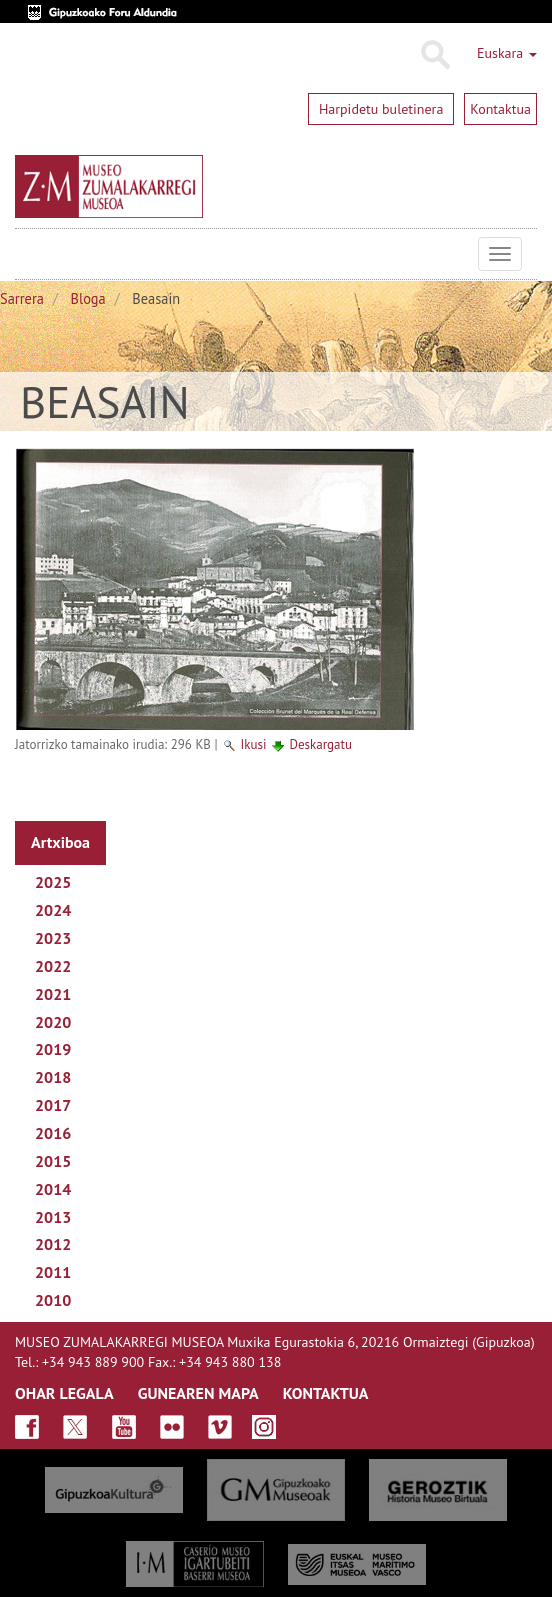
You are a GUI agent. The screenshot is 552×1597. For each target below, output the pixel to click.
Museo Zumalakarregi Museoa (30, 254)
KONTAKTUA (326, 1393)
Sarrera (22, 298)
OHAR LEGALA (64, 1393)
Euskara (507, 53)
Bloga (88, 298)
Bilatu (434, 55)
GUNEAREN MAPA (198, 1393)
